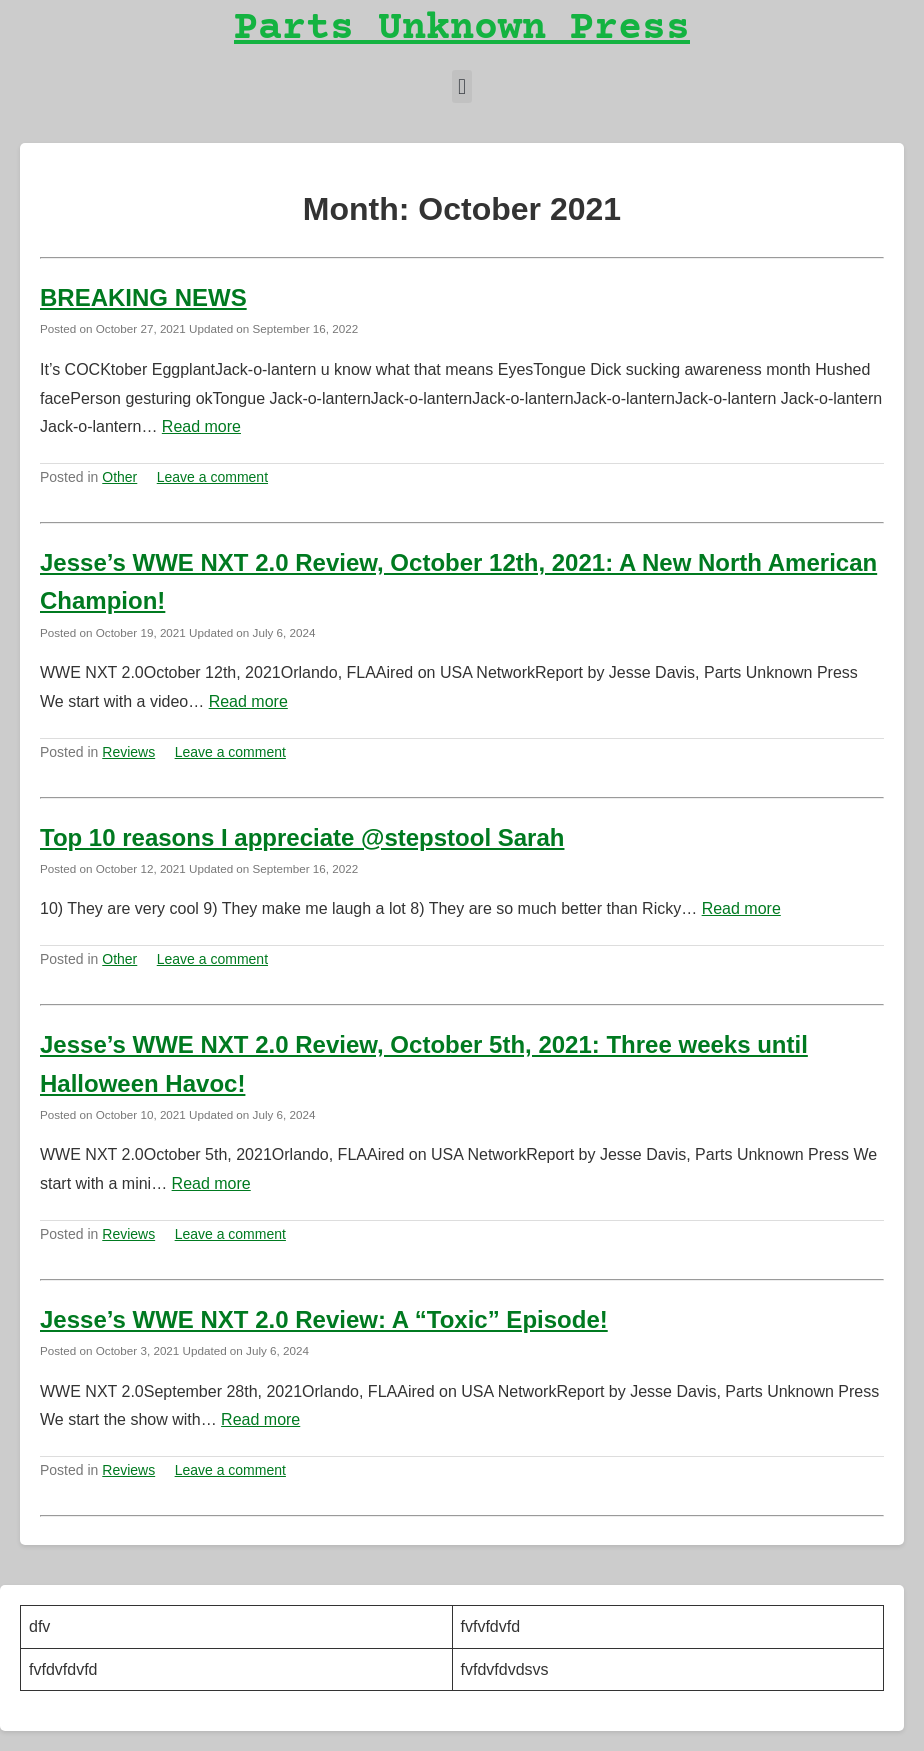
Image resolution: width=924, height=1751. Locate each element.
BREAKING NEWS (143, 297)
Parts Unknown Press (462, 29)
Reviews (128, 752)
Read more (201, 426)
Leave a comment (212, 477)
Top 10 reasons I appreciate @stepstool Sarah (302, 837)
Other (119, 477)
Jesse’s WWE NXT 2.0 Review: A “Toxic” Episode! (324, 1319)
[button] (461, 86)
